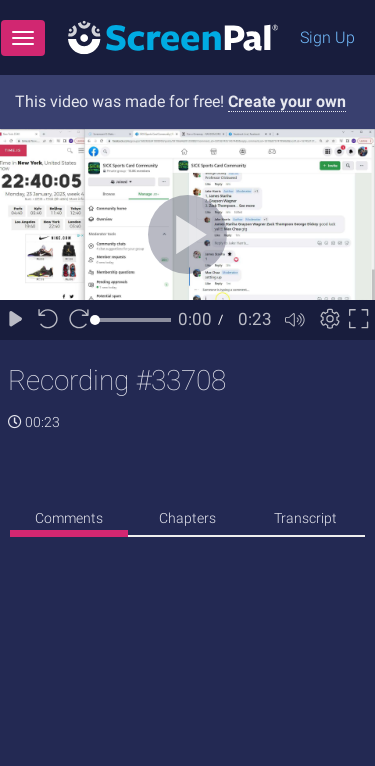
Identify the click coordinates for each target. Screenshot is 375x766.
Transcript (305, 518)
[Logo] (173, 36)
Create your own (287, 101)
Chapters (187, 518)
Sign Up (327, 37)
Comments (69, 518)
